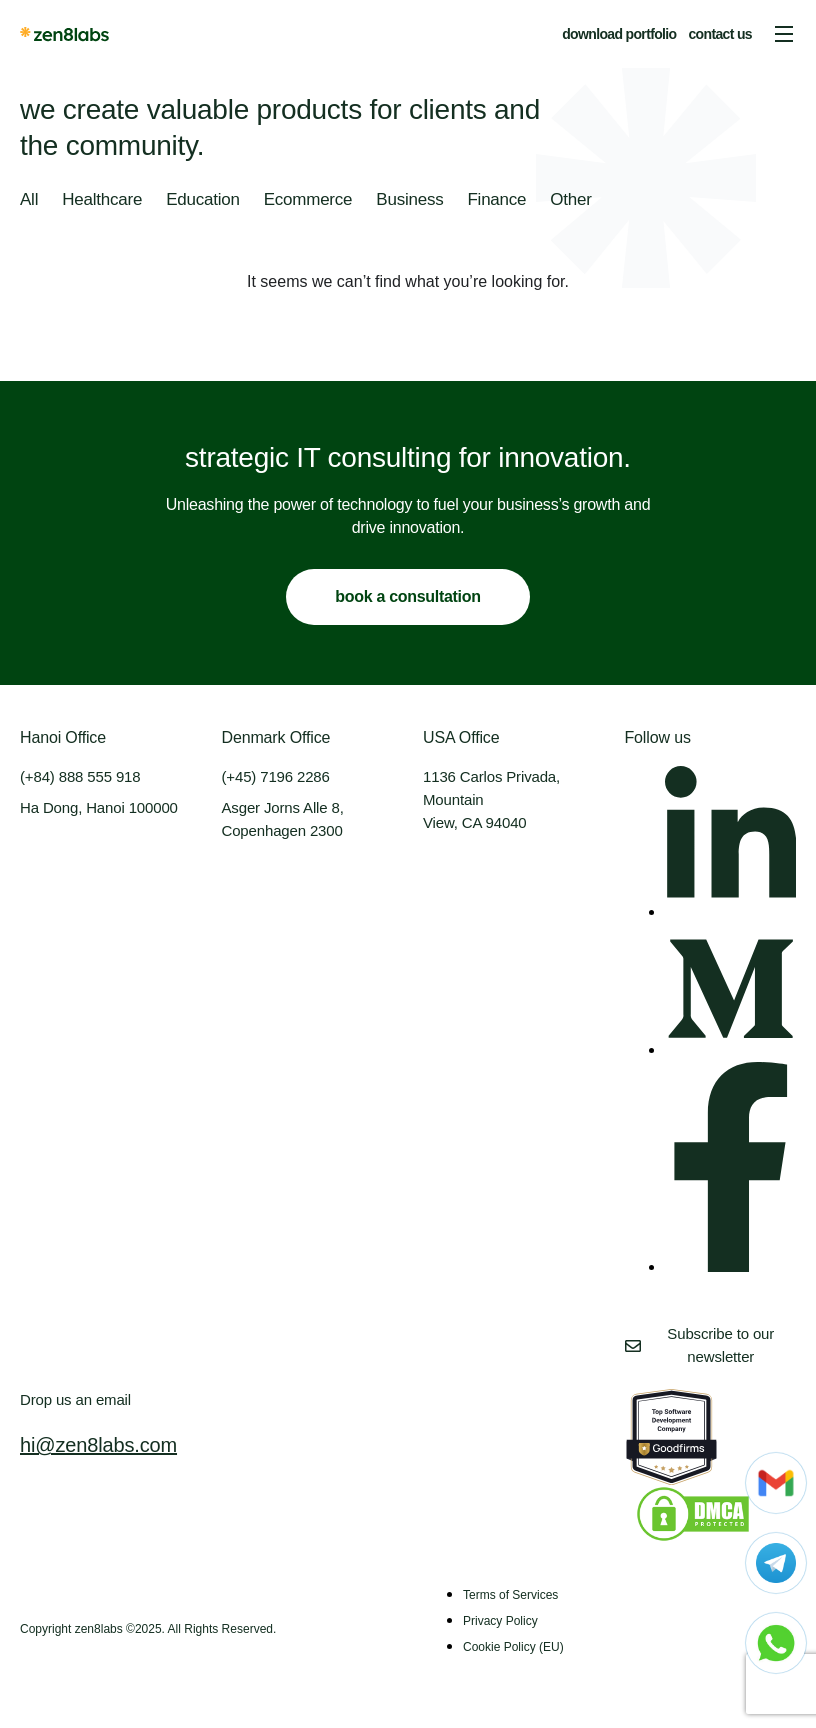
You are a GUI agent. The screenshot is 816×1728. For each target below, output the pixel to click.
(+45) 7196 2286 (276, 776)
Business (409, 199)
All (29, 199)
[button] (784, 34)
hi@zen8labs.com (98, 1445)
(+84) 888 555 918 (80, 776)
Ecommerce (308, 199)
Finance (496, 199)
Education (203, 199)
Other (570, 199)
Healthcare (102, 199)
